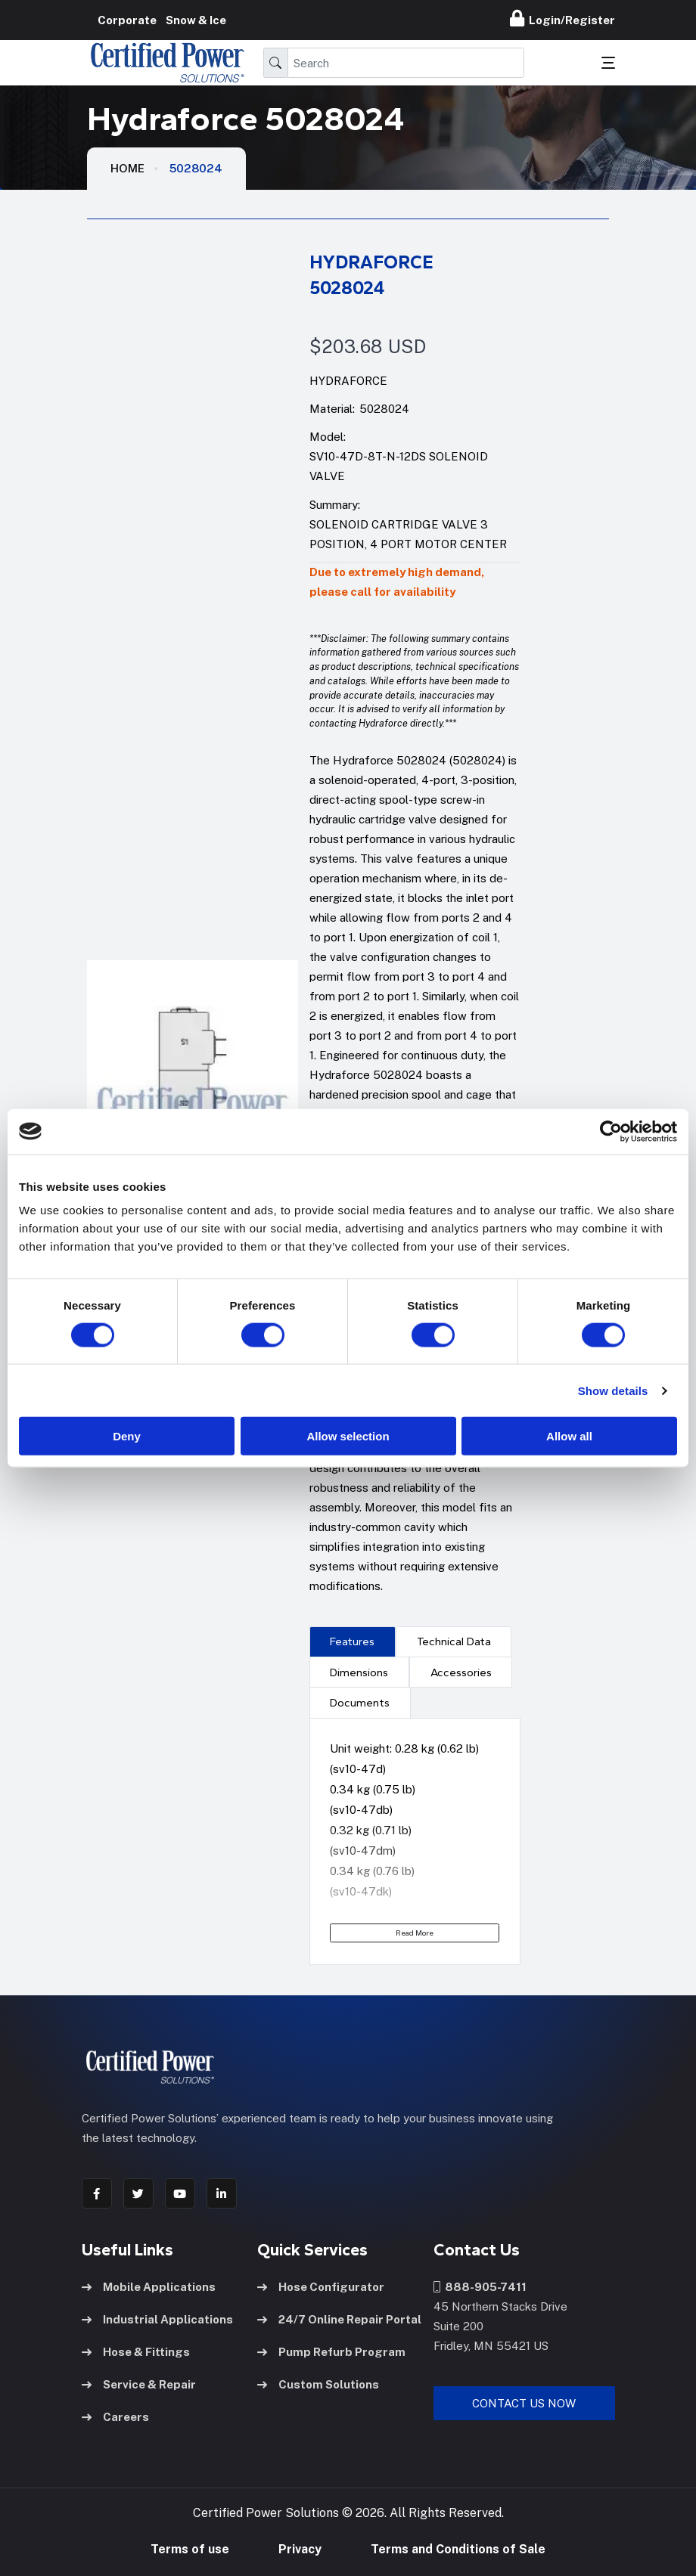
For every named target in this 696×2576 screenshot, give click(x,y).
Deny (127, 1436)
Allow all (569, 1436)
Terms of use (190, 2549)
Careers (115, 2416)
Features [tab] (352, 1641)
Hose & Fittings (136, 2351)
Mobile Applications (149, 2286)
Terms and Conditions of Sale (458, 2549)
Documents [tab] (360, 1703)
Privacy (300, 2549)
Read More (414, 1932)
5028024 (195, 168)
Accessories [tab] (461, 1672)
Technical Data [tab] (454, 1641)
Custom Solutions (318, 2384)
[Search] (405, 63)
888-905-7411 (480, 2286)
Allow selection (347, 1436)
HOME (127, 168)
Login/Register (562, 18)
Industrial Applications (157, 2319)
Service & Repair (139, 2384)
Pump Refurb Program (331, 2351)
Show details (613, 1390)
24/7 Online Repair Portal (339, 2319)
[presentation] (352, 1641)
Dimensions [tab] (359, 1672)
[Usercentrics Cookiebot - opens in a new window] (611, 1131)
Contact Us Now (524, 2403)
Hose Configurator (320, 2286)
